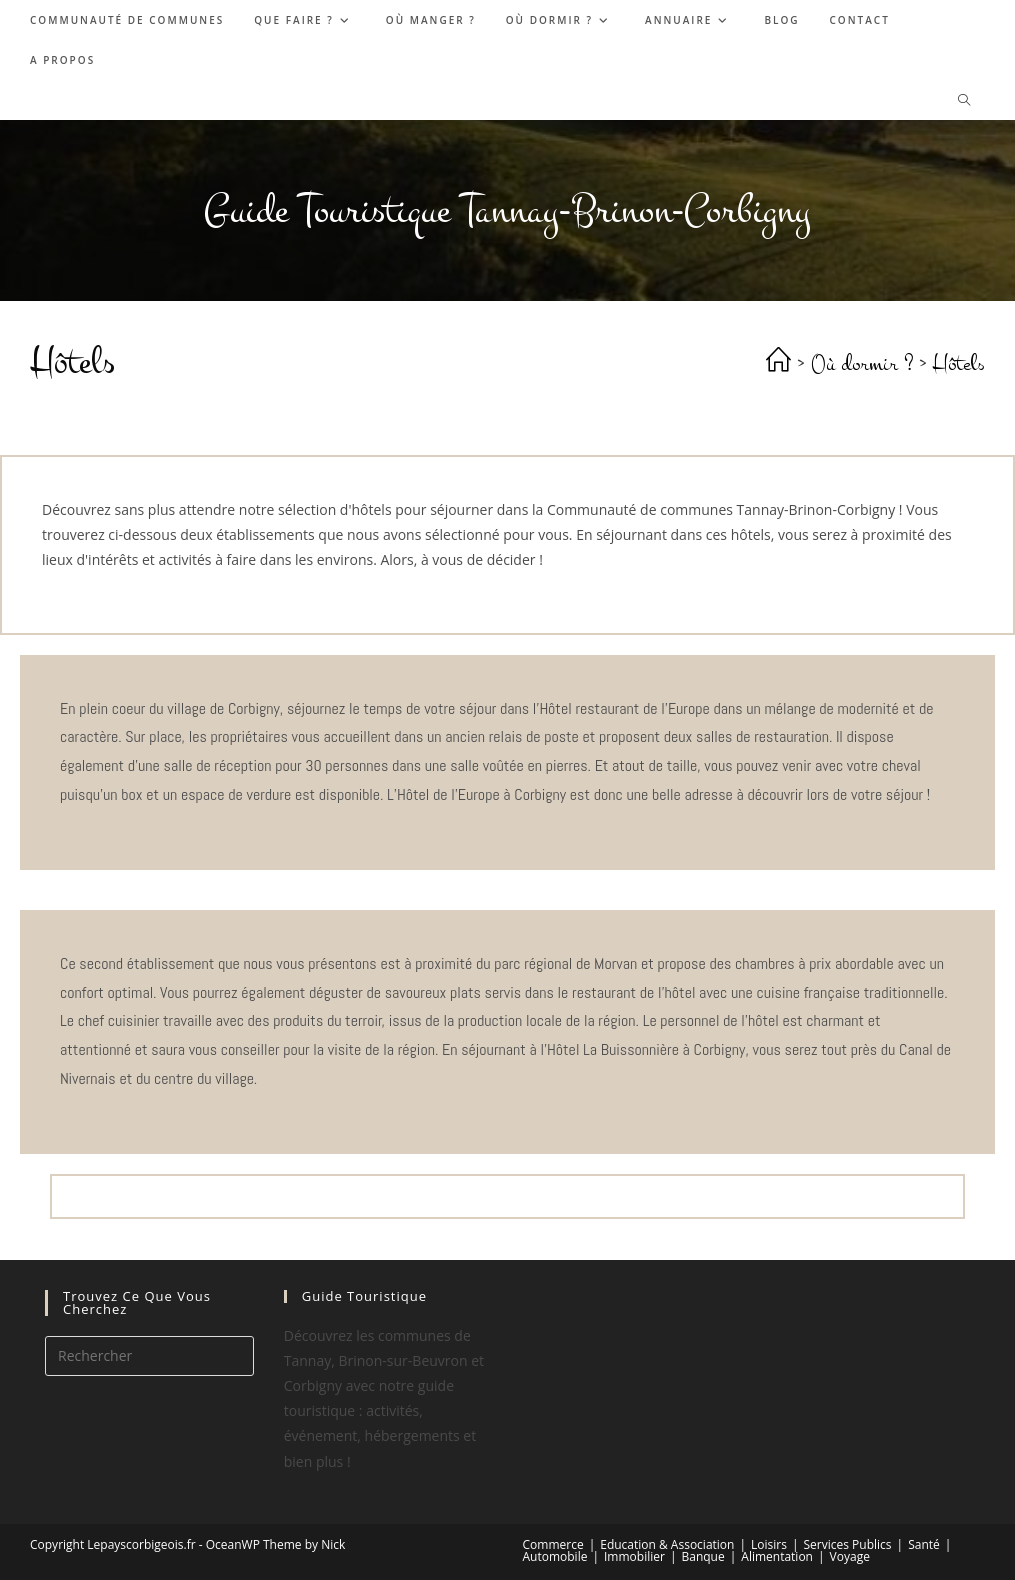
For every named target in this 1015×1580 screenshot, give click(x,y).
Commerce (553, 1544)
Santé (924, 1544)
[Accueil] (778, 364)
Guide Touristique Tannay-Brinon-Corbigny (507, 210)
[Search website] (964, 101)
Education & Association (667, 1544)
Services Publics (848, 1544)
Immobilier (634, 1556)
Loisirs (769, 1544)
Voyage (850, 1556)
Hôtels (959, 364)
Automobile (555, 1556)
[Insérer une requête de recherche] (149, 1356)
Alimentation (777, 1556)
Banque (702, 1556)
